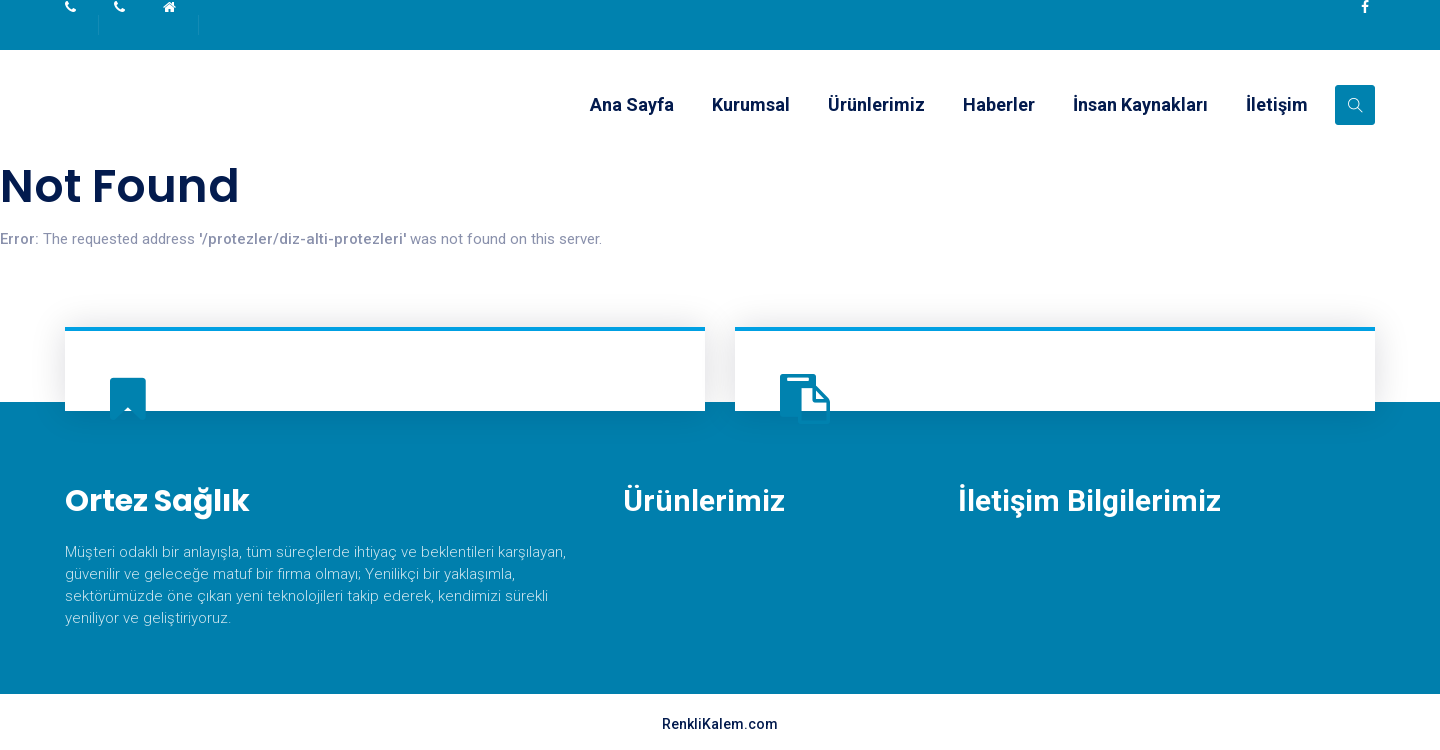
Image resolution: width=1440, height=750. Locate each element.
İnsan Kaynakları (1140, 104)
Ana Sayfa (632, 104)
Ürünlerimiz (876, 104)
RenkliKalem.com (720, 724)
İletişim (1277, 104)
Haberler (999, 104)
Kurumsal (751, 104)
